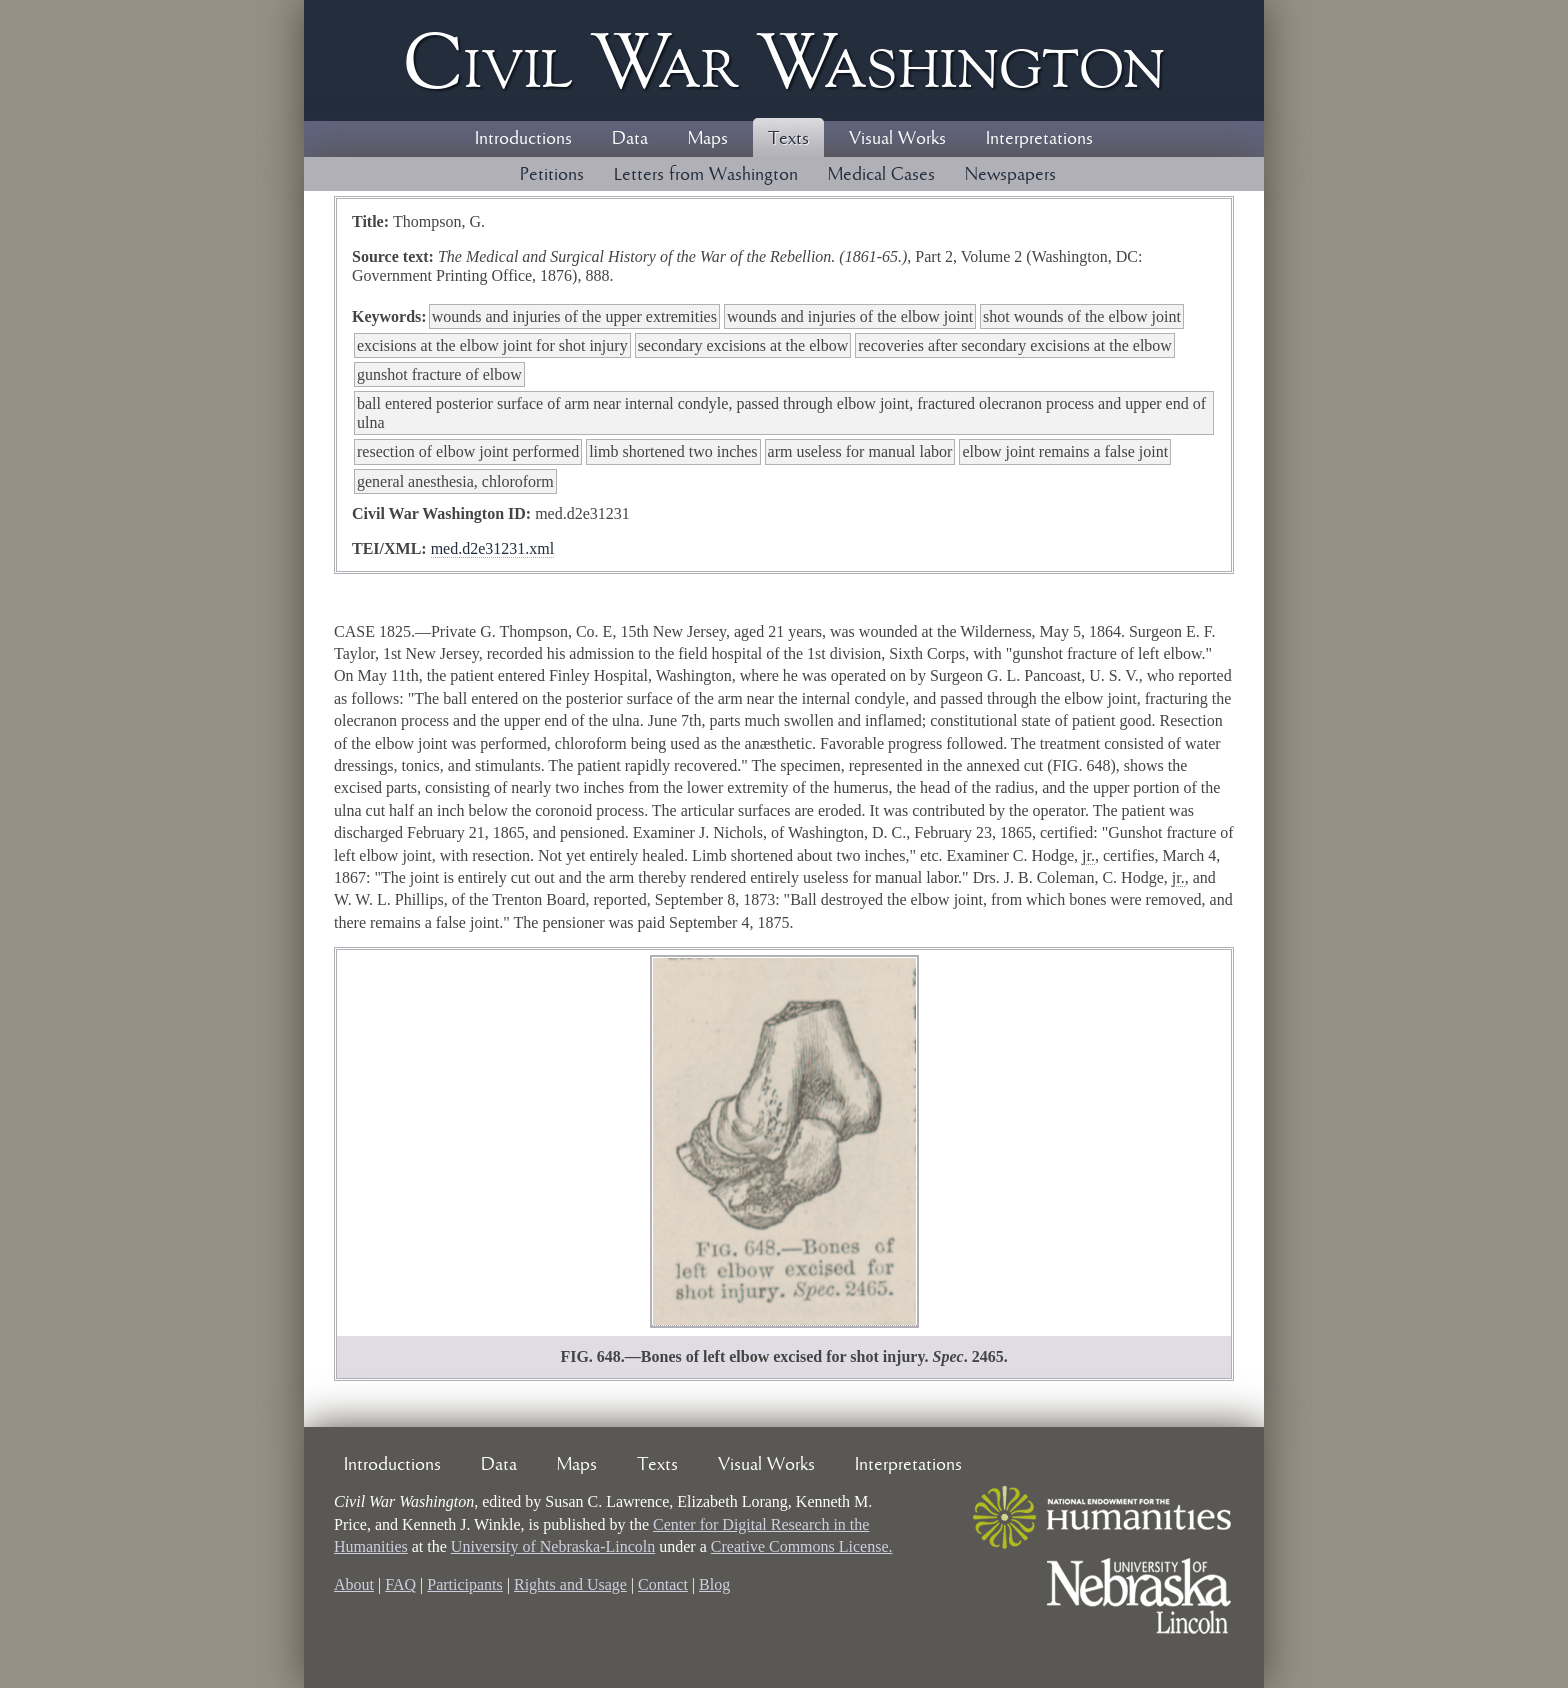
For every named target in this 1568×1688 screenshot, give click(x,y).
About (354, 1584)
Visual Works (897, 139)
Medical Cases (881, 175)
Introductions (523, 139)
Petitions (552, 175)
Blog (714, 1584)
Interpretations (1039, 139)
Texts (788, 139)
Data (630, 139)
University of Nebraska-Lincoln (553, 1546)
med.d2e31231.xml (493, 548)
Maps (708, 139)
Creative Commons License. (802, 1546)
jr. (1088, 855)
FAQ (400, 1584)
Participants (465, 1584)
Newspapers (1010, 175)
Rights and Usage (570, 1584)
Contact (663, 1584)
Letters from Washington (706, 175)
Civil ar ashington (784, 60)
